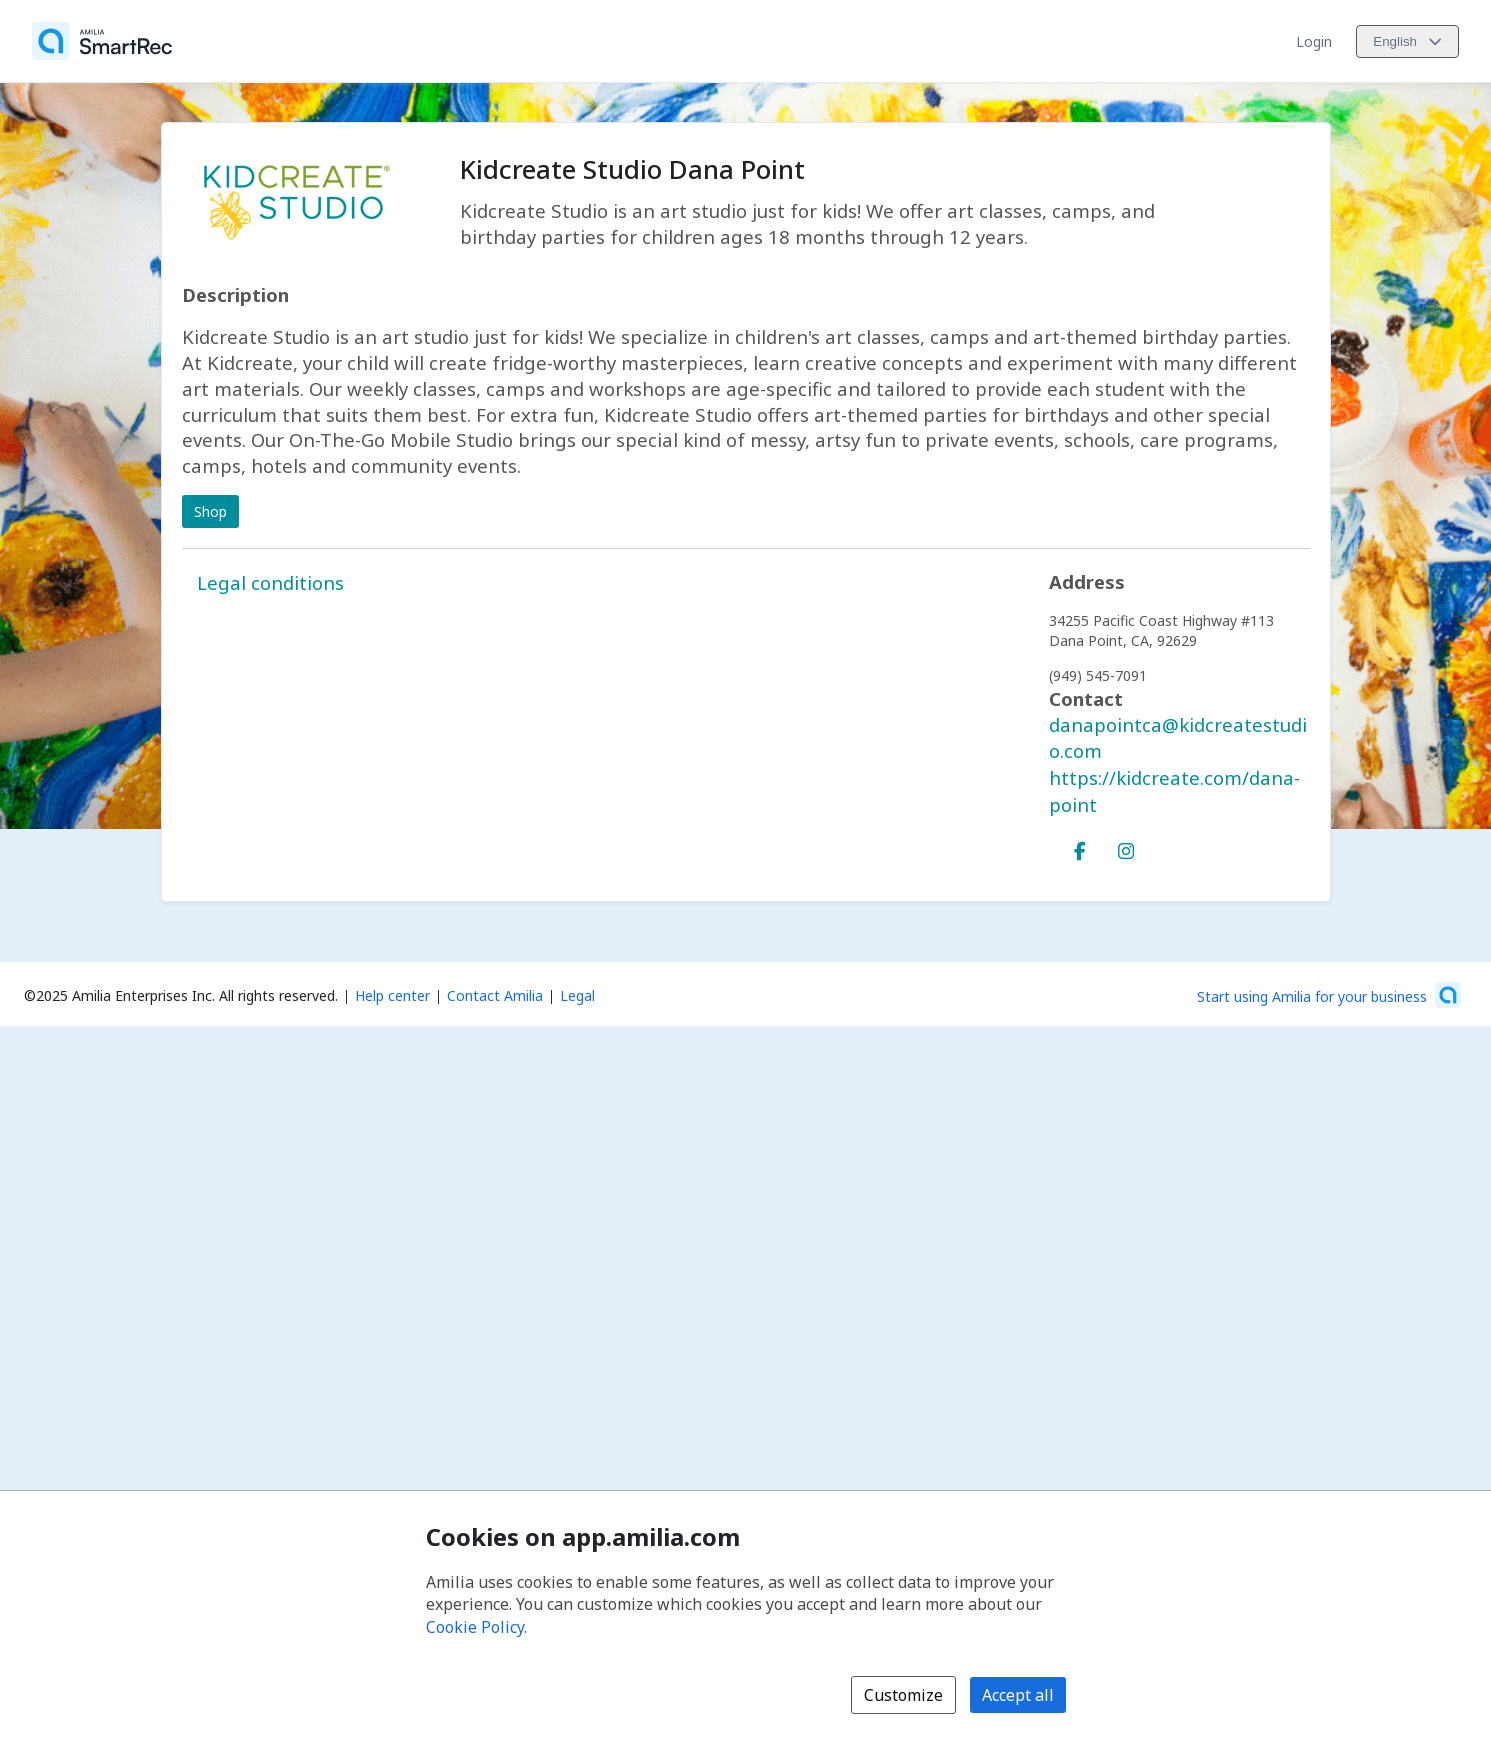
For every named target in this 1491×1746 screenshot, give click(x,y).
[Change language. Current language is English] (1407, 41)
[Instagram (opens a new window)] (1126, 847)
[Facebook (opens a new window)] (1080, 847)
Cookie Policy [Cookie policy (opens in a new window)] (475, 1627)
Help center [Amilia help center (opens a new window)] (392, 995)
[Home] (102, 41)
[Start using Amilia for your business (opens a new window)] (1329, 995)
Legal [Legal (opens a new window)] (577, 995)
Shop (210, 511)
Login (1314, 41)
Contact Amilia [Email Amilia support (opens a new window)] (495, 995)
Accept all (1018, 1695)
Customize (903, 1695)
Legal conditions (270, 582)
